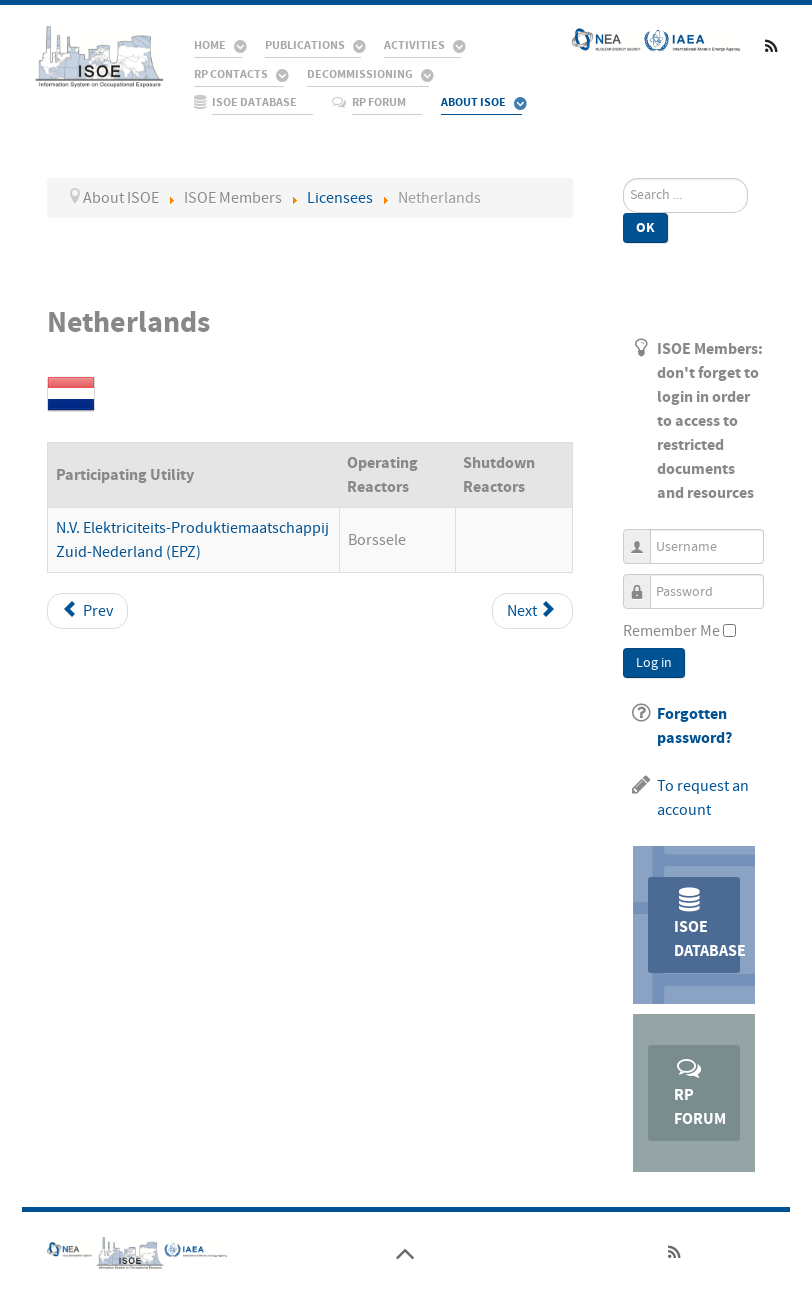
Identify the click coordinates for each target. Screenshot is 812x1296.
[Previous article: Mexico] (87, 611)
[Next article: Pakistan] (532, 611)
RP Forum (700, 1091)
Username (644, 537)
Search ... (623, 178)
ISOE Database (707, 923)
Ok (645, 227)
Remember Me (671, 631)
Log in (654, 663)
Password (644, 582)
